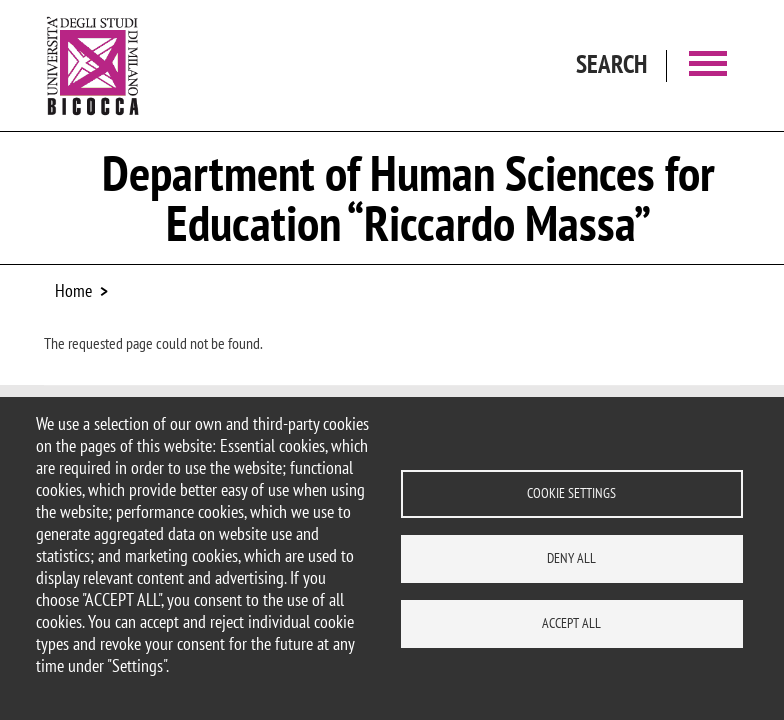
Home (73, 290)
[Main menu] (708, 65)
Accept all (571, 623)
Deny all (571, 558)
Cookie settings (571, 493)
